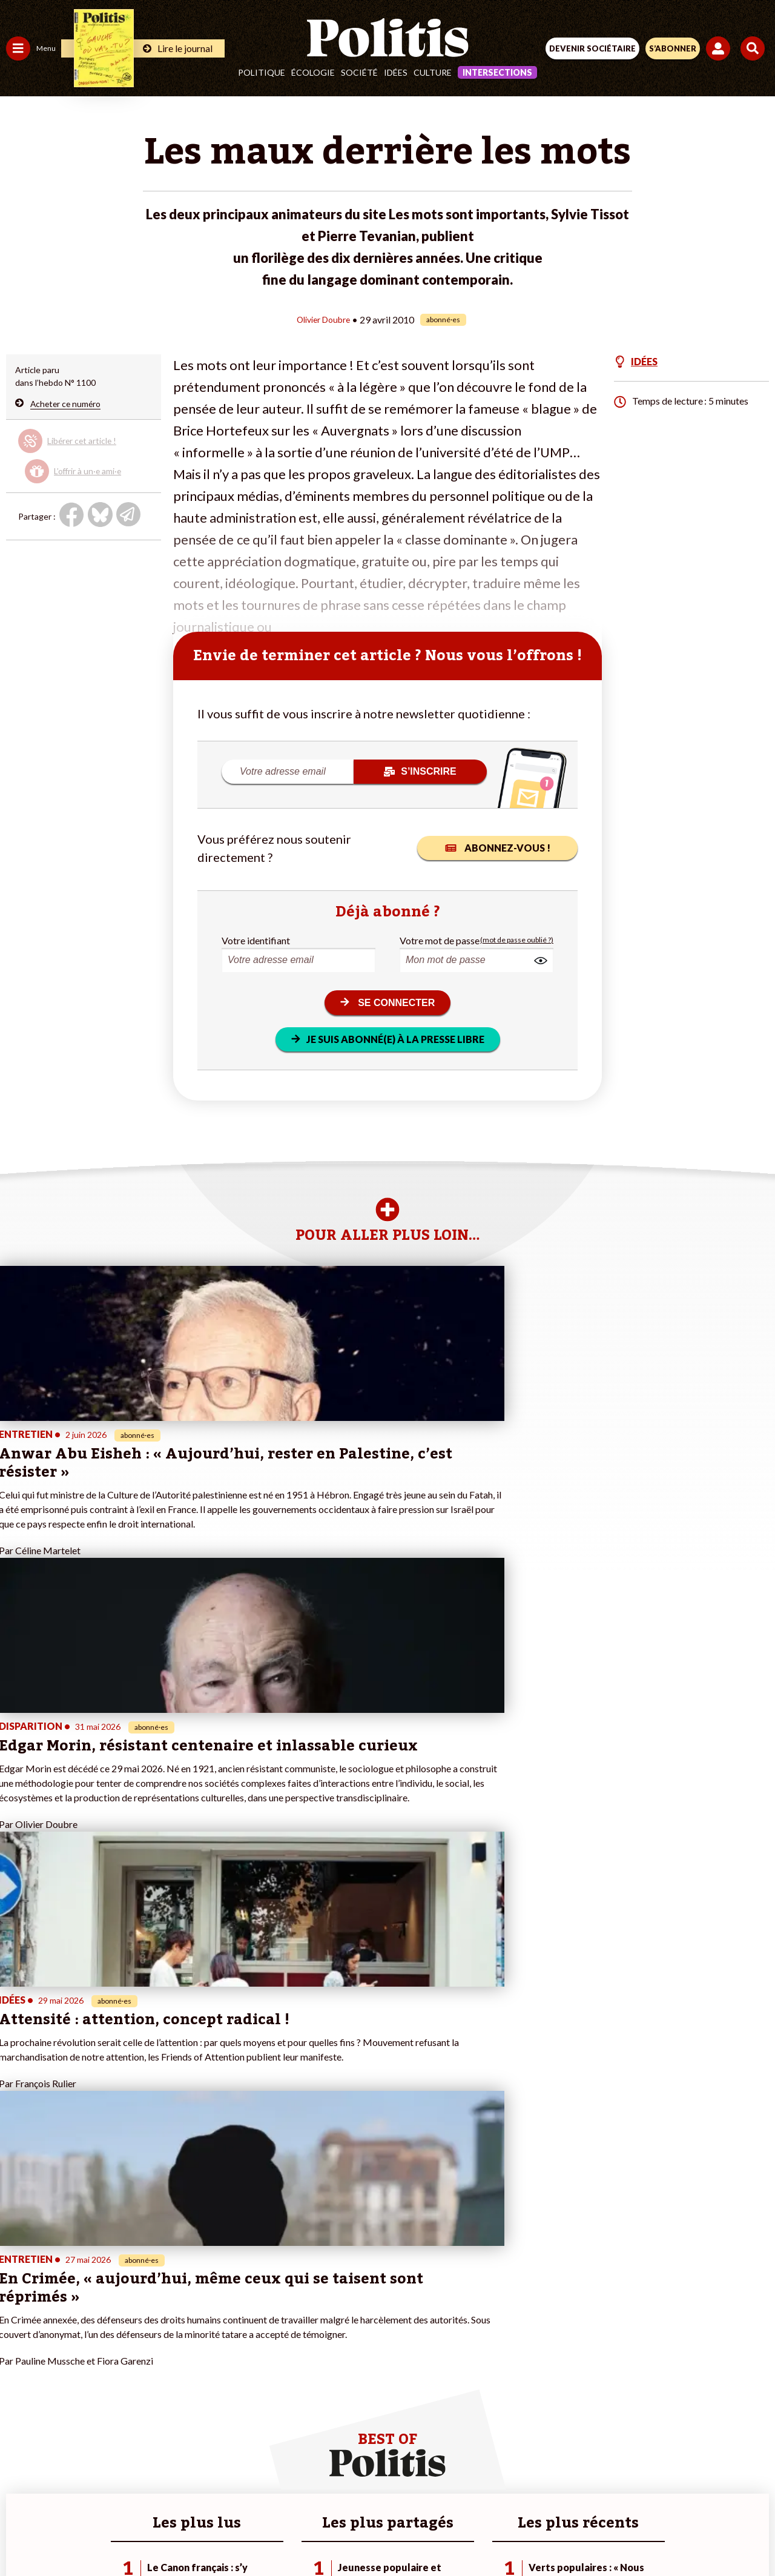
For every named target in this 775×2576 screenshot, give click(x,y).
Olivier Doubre (323, 319)
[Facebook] (229, 2534)
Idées (395, 72)
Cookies (629, 2491)
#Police (212, 2304)
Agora (17, 2291)
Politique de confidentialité (486, 2491)
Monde (19, 2368)
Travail (63, 2291)
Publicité (577, 2491)
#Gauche (215, 2317)
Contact (137, 2491)
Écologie (313, 72)
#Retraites (218, 2330)
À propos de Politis (138, 2368)
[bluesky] (267, 2534)
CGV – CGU (389, 2491)
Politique (261, 72)
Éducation (70, 2317)
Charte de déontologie (302, 2491)
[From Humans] (380, 2534)
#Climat (212, 2291)
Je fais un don (128, 2304)
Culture (433, 72)
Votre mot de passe (440, 939)
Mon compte (126, 2381)
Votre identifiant (256, 939)
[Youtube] (305, 2534)
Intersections (497, 72)
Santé (62, 2330)
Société (359, 72)
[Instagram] (343, 2534)
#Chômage (218, 2342)
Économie (69, 2304)
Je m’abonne (125, 2330)
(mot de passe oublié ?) (516, 939)
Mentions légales (205, 2491)
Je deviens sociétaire (142, 2317)
